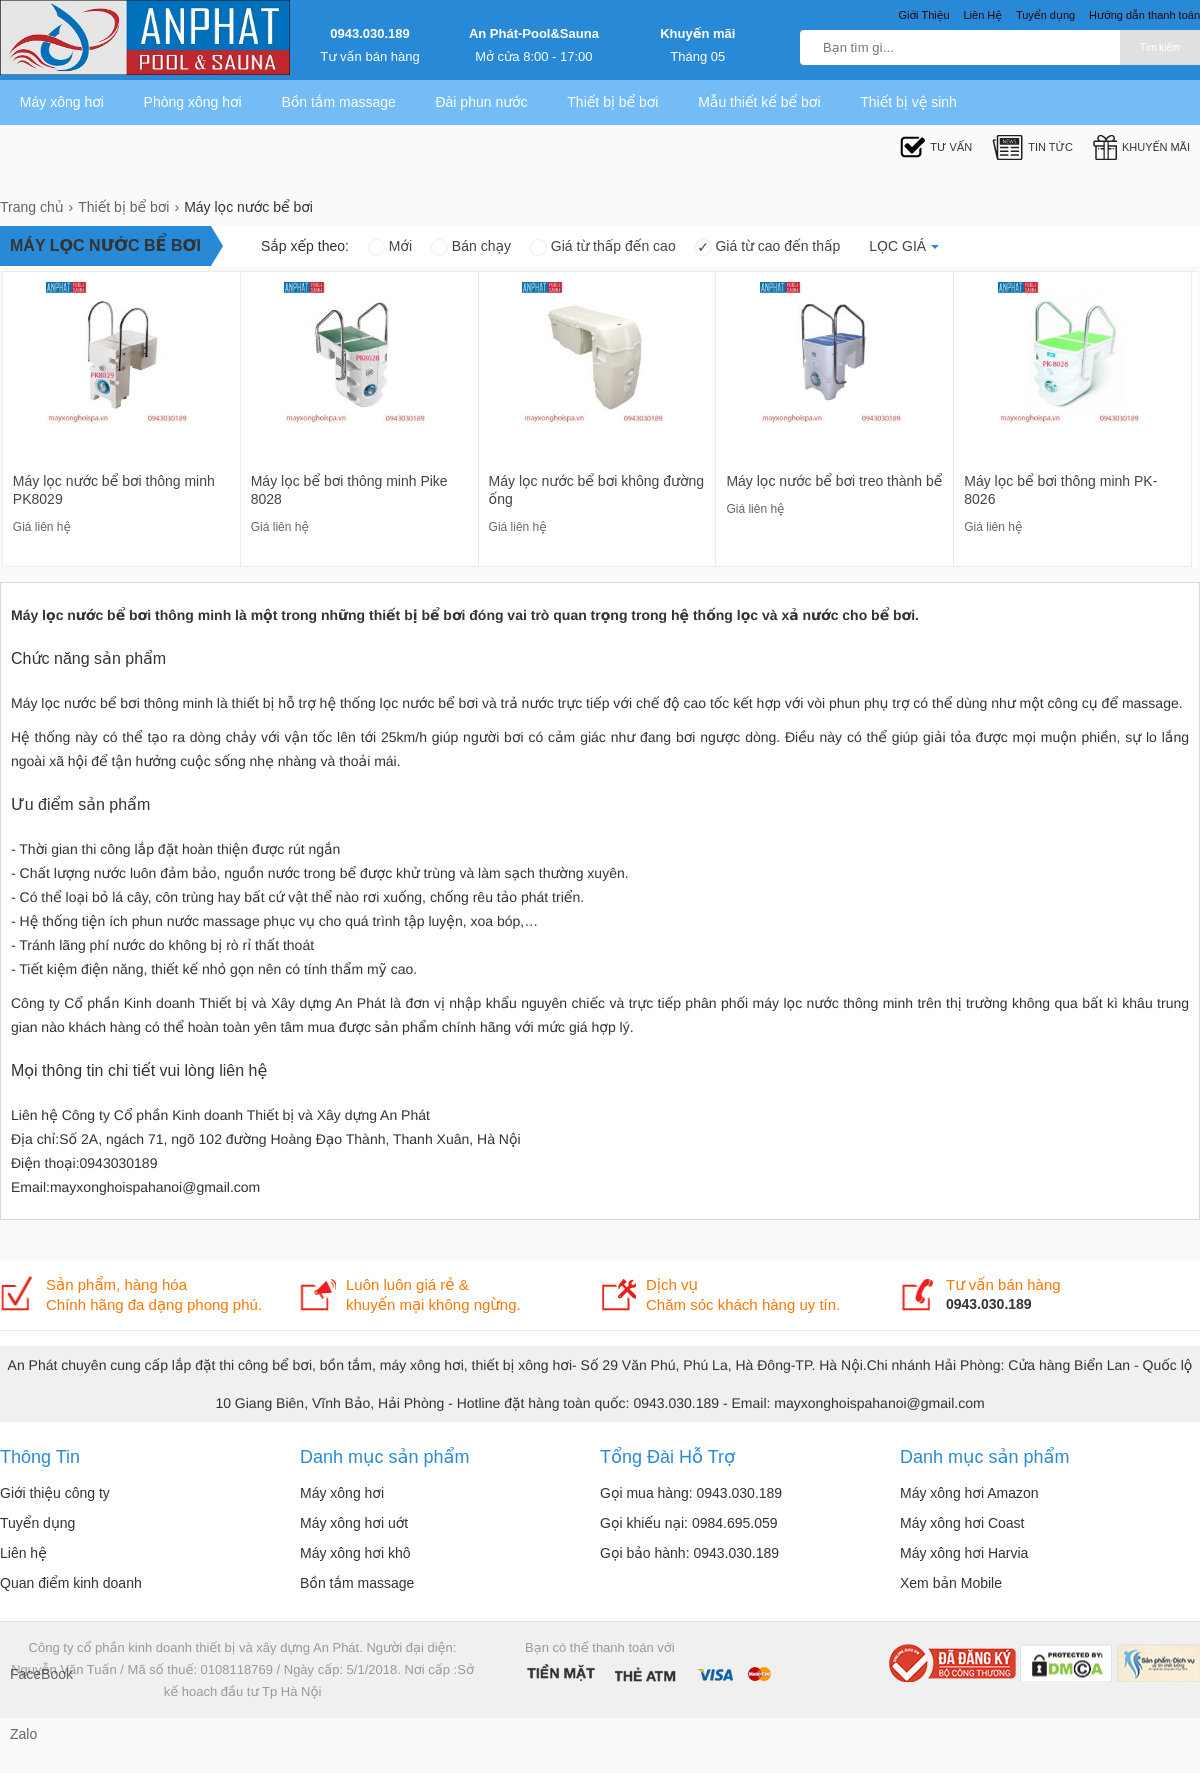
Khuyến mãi (697, 33)
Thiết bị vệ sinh (908, 102)
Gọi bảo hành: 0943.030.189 (689, 1553)
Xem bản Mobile (951, 1583)
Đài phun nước (481, 102)
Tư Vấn (936, 147)
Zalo (23, 1734)
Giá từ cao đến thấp (768, 246)
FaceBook (30, 1674)
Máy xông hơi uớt (354, 1523)
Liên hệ (23, 1553)
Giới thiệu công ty (55, 1493)
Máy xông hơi (62, 102)
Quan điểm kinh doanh (71, 1583)
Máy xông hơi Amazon (969, 1493)
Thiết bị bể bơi (612, 102)
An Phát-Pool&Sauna (534, 33)
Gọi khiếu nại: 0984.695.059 (689, 1523)
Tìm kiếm (1160, 47)
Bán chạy (471, 246)
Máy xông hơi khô (355, 1553)
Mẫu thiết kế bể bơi (759, 102)
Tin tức (1032, 147)
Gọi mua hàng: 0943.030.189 (691, 1493)
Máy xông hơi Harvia (964, 1553)
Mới (390, 246)
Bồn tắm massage (338, 102)
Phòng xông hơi (193, 102)
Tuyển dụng (37, 1523)
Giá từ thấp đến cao (603, 246)
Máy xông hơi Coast (962, 1523)
